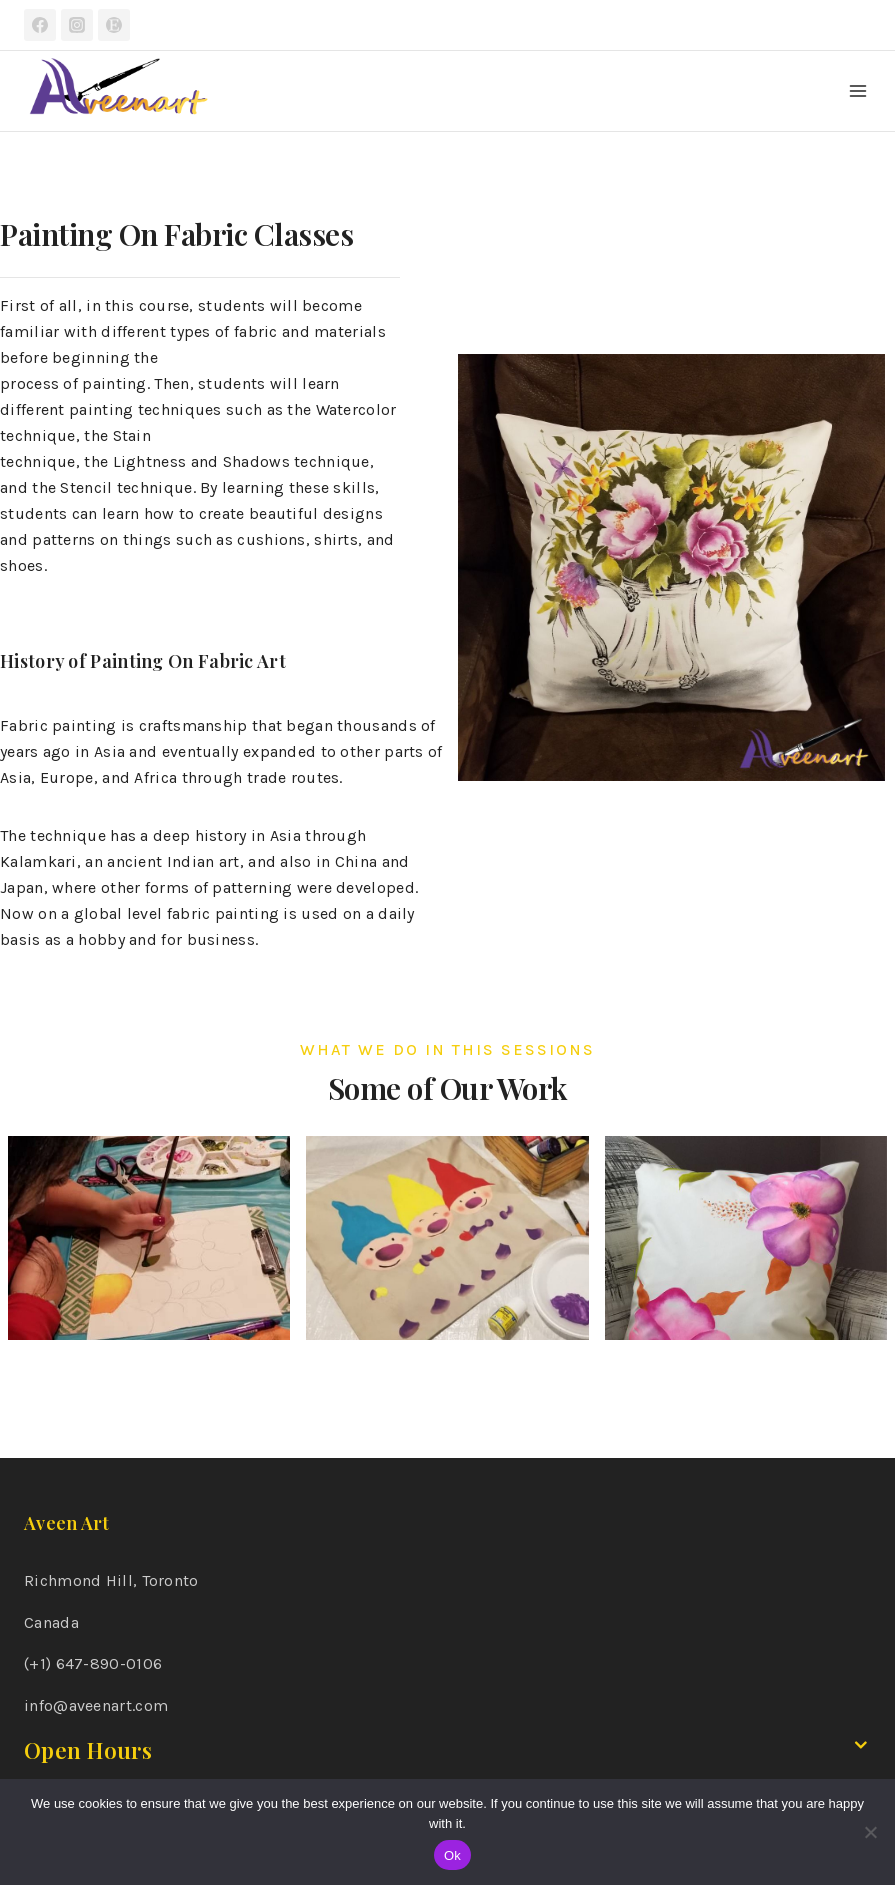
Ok (452, 1855)
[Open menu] (858, 90)
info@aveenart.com (96, 1705)
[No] (870, 1832)
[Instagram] (77, 25)
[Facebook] (40, 25)
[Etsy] (114, 25)
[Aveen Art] (119, 91)
